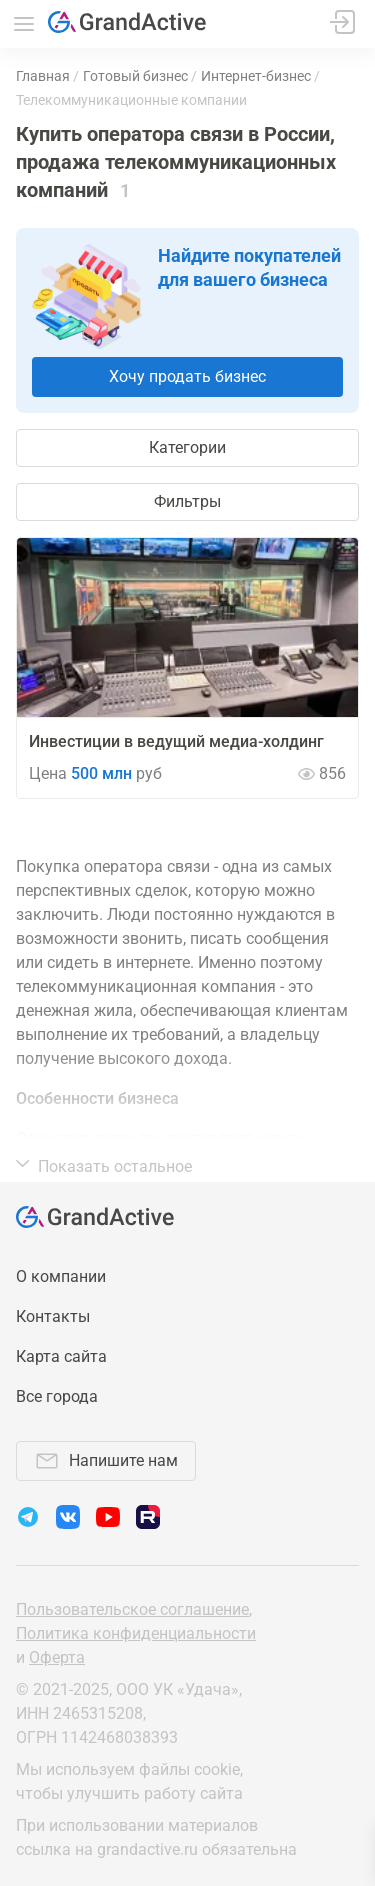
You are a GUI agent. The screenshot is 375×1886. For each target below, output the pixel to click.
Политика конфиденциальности (136, 1633)
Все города (57, 1396)
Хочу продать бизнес (187, 376)
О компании (61, 1276)
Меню (24, 24)
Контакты (53, 1316)
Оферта (57, 1657)
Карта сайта (61, 1356)
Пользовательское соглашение (132, 1609)
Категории (187, 447)
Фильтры (187, 501)
